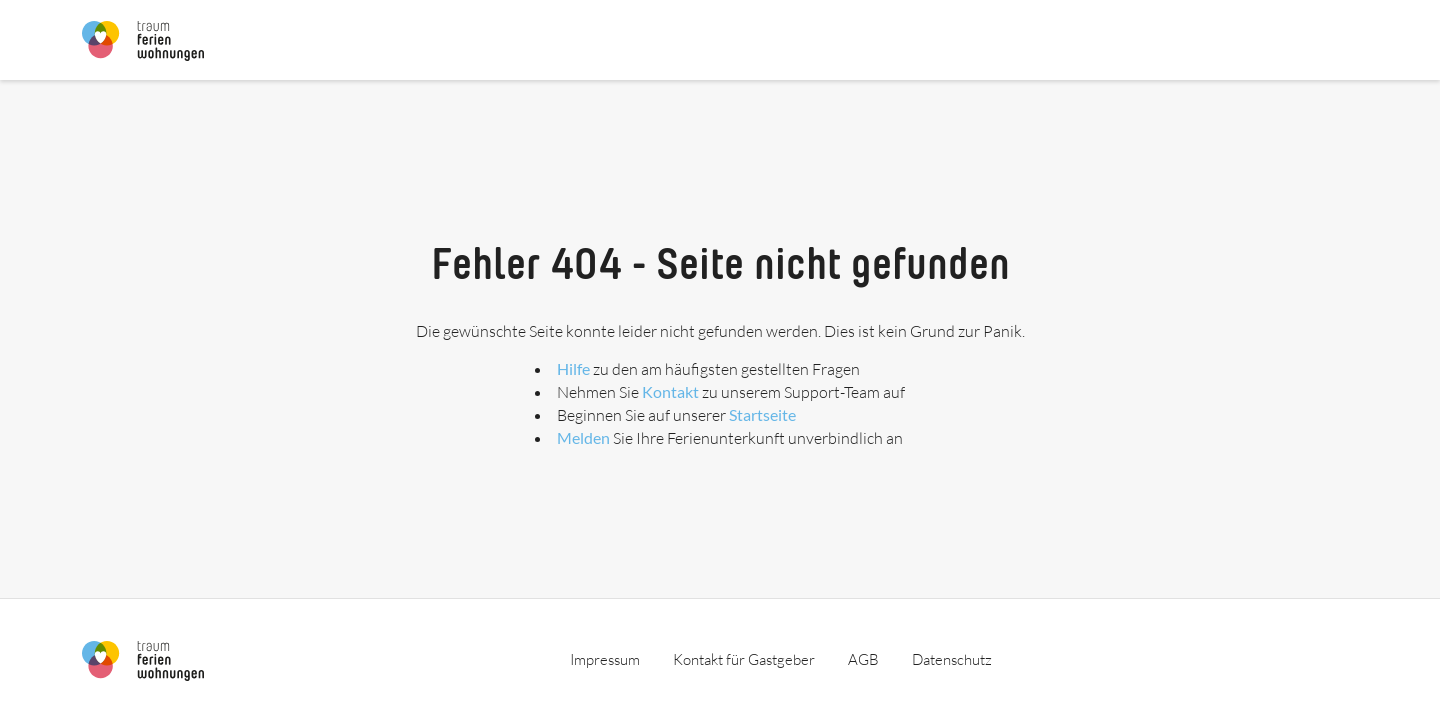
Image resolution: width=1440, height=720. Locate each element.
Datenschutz (952, 659)
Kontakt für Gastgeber (744, 659)
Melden (583, 437)
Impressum (605, 659)
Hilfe (573, 368)
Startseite (762, 414)
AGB (863, 659)
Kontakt (670, 391)
